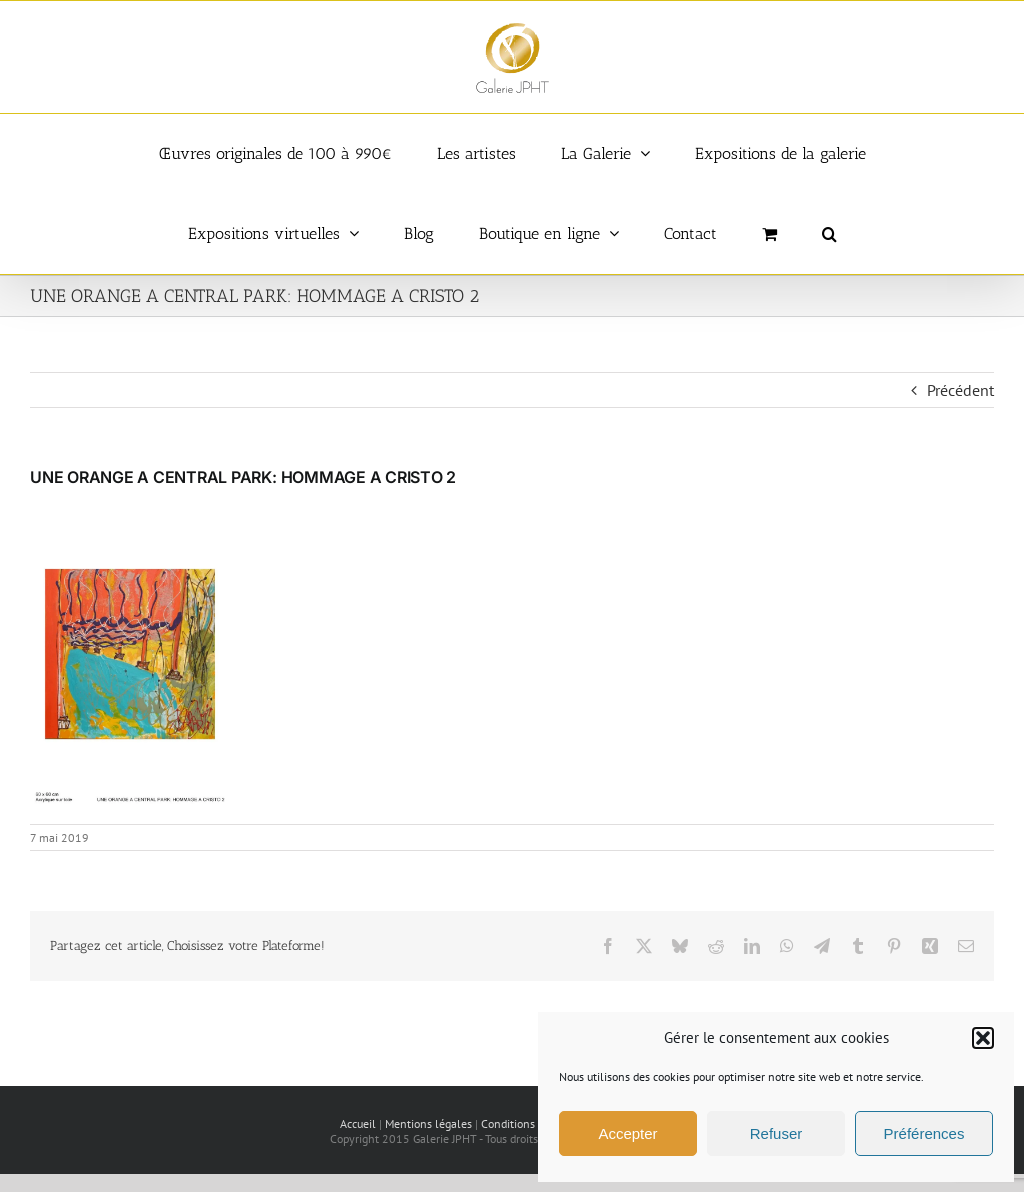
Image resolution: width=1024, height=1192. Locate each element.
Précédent (960, 390)
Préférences (924, 1133)
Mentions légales (428, 1123)
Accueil (358, 1123)
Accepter (627, 1133)
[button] (983, 1038)
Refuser (776, 1133)
